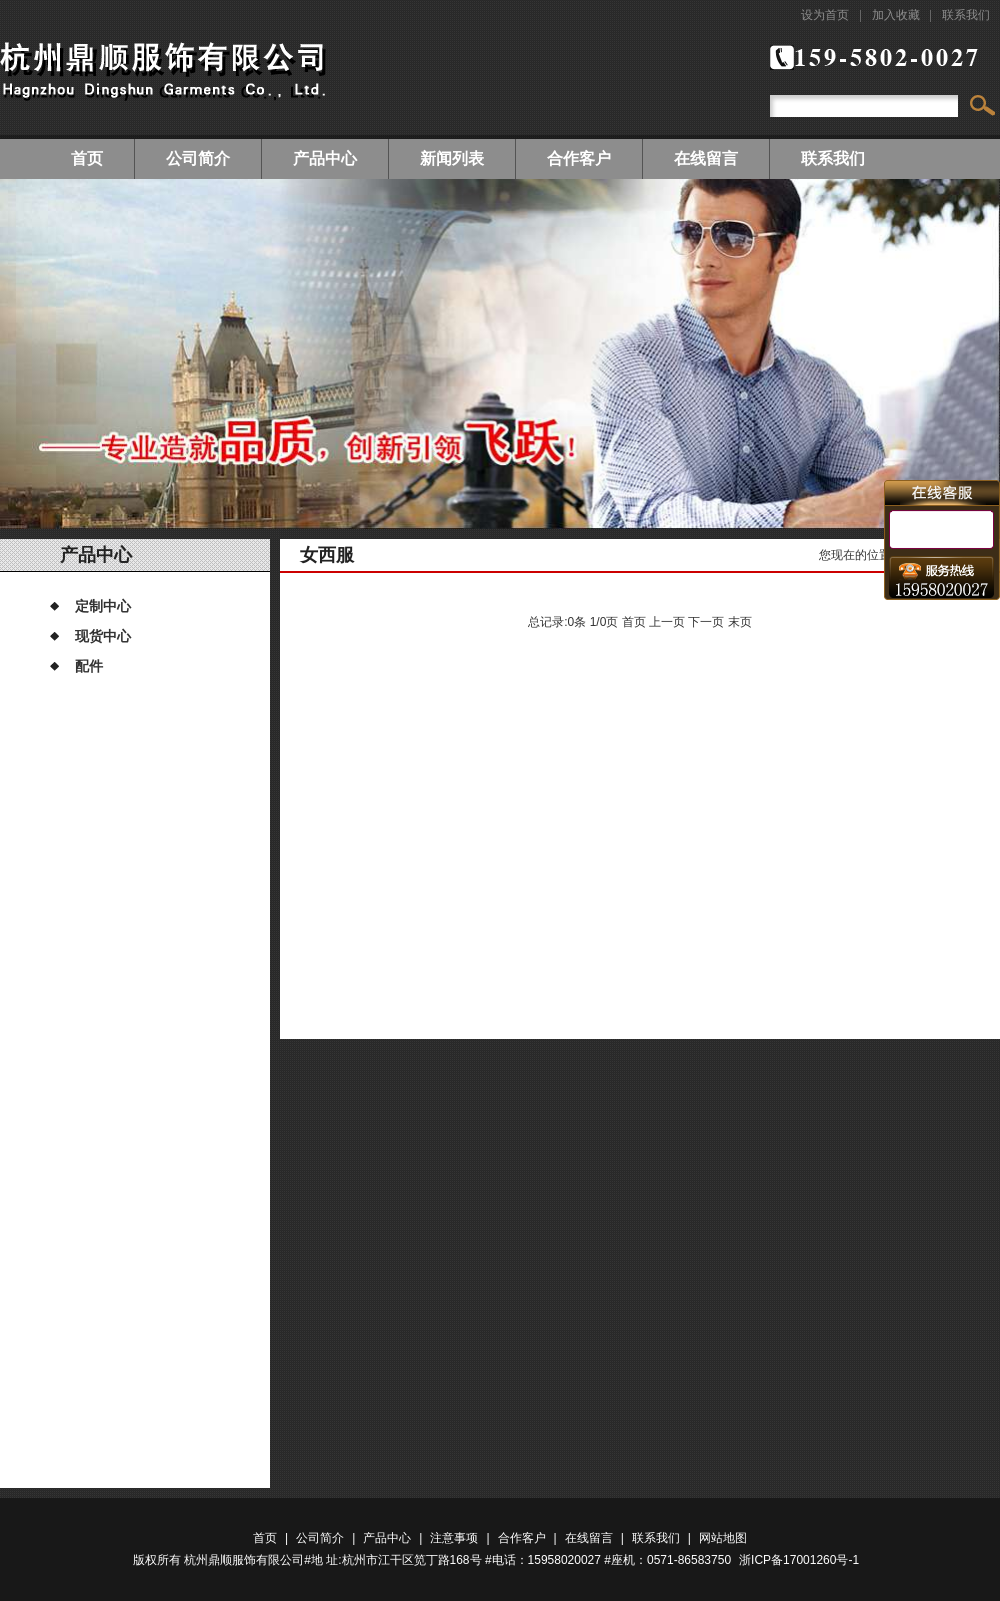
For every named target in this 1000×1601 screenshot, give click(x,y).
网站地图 (723, 1538)
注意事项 (454, 1538)
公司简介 (198, 158)
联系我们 (966, 15)
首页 (87, 158)
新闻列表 (452, 158)
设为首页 (825, 15)
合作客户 (579, 158)
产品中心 (325, 158)
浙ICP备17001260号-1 (799, 1560)
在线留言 (706, 158)
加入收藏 (896, 15)
